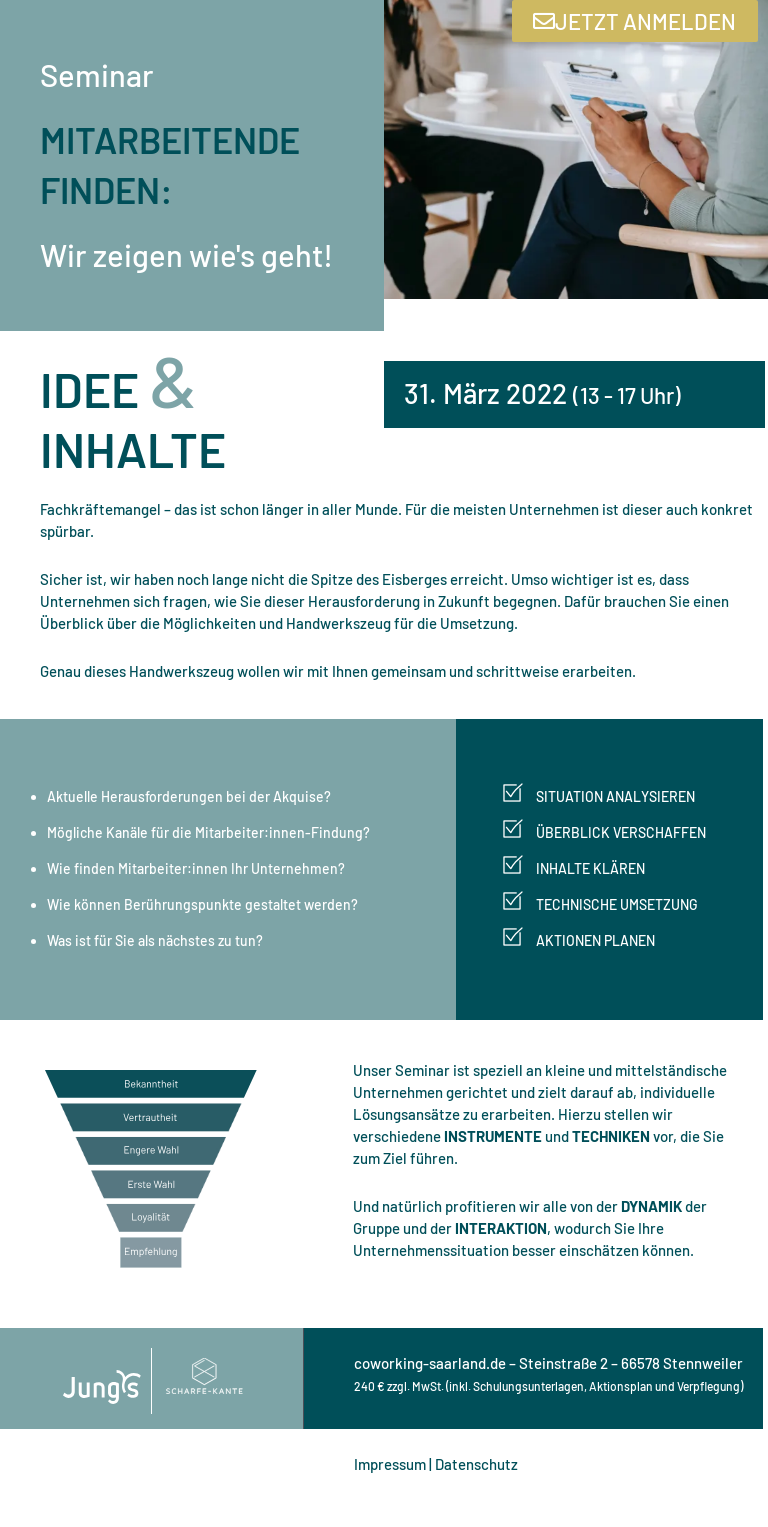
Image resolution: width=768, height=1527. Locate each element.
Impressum (390, 1464)
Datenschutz (476, 1464)
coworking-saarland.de (430, 1363)
